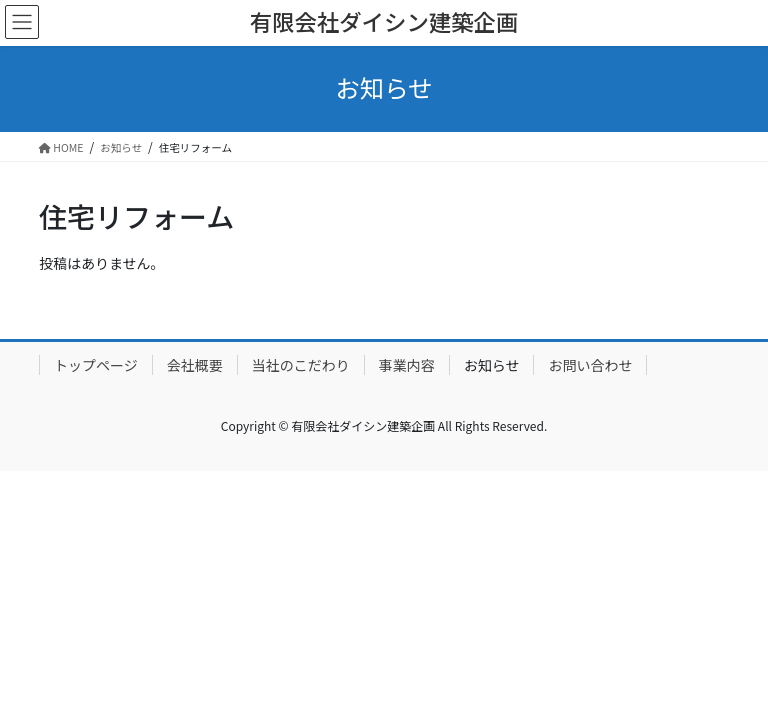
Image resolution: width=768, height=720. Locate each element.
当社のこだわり (301, 365)
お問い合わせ (590, 365)
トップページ (96, 365)
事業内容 (407, 365)
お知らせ (492, 365)
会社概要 (195, 365)
